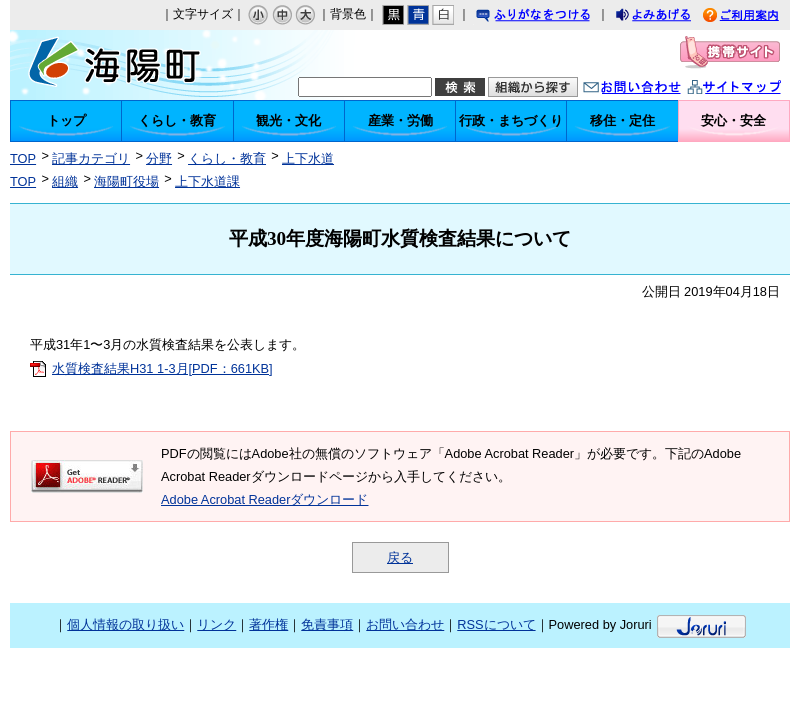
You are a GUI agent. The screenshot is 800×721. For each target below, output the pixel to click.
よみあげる (671, 17)
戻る (400, 557)
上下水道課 (207, 181)
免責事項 (327, 624)
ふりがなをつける (552, 17)
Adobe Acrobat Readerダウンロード (264, 499)
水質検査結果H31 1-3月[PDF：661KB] (162, 368)
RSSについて (496, 624)
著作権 (268, 624)
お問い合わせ (652, 89)
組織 (65, 181)
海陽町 (123, 65)
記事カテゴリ (91, 158)
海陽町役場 (126, 181)
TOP (23, 158)
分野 (159, 158)
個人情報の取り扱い (125, 624)
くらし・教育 (227, 158)
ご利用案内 (756, 17)
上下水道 (308, 158)
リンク (216, 624)
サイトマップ (755, 89)
